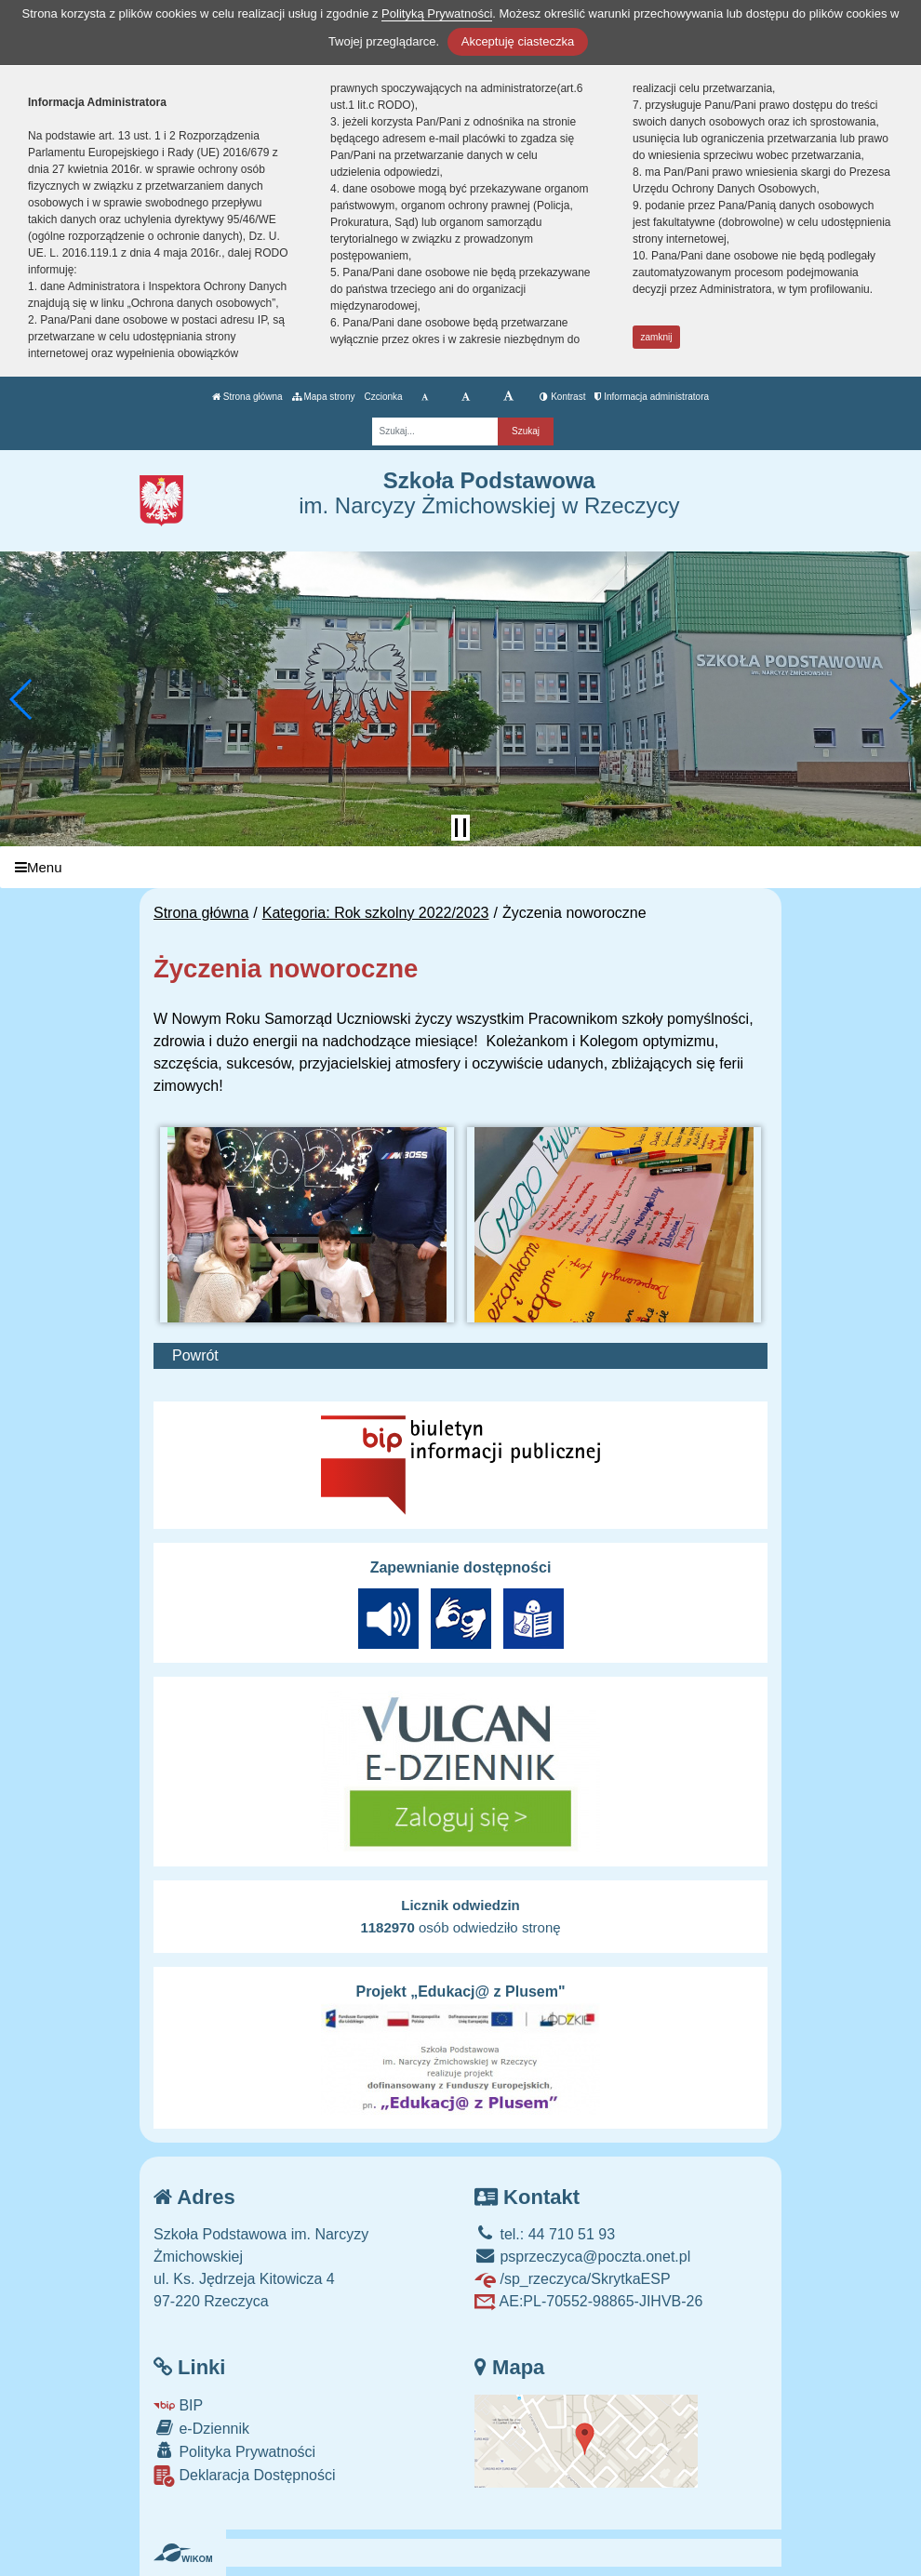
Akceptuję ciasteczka (517, 41)
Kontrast (562, 397)
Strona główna (247, 397)
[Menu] (460, 867)
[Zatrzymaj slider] (460, 827)
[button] (21, 699)
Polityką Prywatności (436, 13)
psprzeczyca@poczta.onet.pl (582, 2256)
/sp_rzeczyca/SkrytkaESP (572, 2279)
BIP (178, 2405)
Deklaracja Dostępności (245, 2476)
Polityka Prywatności (234, 2451)
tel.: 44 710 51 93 (544, 2234)
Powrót (195, 1355)
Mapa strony (323, 397)
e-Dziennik (201, 2428)
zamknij (657, 337)
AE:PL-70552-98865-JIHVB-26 (588, 2301)
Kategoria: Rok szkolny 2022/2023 (375, 913)
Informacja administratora (651, 397)
